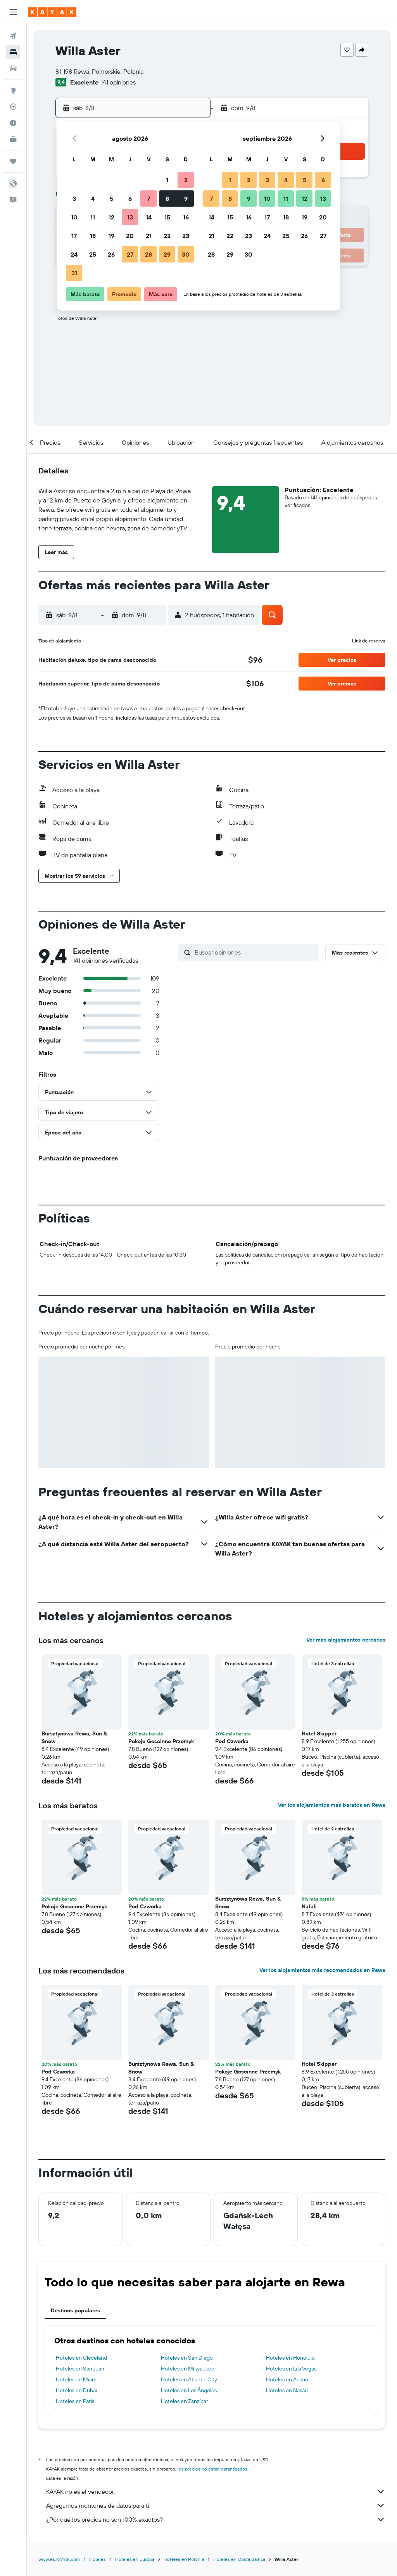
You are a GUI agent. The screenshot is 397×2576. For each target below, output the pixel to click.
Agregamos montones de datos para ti (215, 2505)
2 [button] (186, 180)
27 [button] (130, 254)
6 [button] (130, 198)
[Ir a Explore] (13, 90)
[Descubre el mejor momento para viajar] (13, 123)
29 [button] (167, 254)
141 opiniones (118, 82)
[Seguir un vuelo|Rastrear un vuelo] (13, 106)
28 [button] (148, 254)
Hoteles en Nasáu (287, 2390)
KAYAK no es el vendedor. (215, 2491)
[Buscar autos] (13, 68)
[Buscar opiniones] (255, 952)
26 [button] (111, 254)
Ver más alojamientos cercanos (345, 1639)
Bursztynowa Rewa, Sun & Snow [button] (74, 1737)
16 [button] (186, 217)
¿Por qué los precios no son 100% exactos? (215, 2519)
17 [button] (74, 236)
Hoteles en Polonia (184, 2559)
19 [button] (111, 236)
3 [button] (74, 198)
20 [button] (130, 236)
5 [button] (111, 198)
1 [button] (167, 180)
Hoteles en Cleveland (81, 2357)
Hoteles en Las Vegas (291, 2368)
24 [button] (74, 254)
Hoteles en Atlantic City (189, 2379)
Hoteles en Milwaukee (187, 2368)
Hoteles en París (75, 2401)
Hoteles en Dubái (76, 2390)
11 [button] (92, 217)
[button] (13, 12)
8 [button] (167, 198)
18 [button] (93, 236)
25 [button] (92, 254)
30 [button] (186, 254)
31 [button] (74, 273)
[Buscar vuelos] (13, 35)
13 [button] (130, 217)
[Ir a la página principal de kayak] (52, 12)
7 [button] (148, 198)
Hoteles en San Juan (80, 2368)
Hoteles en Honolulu (290, 2357)
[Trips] (13, 161)
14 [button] (149, 217)
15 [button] (167, 217)
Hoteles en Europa (134, 2559)
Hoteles (97, 2559)
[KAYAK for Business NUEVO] (13, 139)
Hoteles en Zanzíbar (184, 2401)
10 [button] (74, 217)
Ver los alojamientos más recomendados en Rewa (322, 1970)
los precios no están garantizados (212, 2469)
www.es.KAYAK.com (59, 2559)
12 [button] (111, 217)
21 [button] (149, 236)
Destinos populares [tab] (75, 2310)
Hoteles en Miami (77, 2379)
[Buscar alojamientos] (13, 52)
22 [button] (167, 236)
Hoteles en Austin (287, 2379)
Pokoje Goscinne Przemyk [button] (161, 1741)
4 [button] (93, 198)
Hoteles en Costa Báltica (239, 2559)
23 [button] (185, 236)
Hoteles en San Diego (187, 2357)
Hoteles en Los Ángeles (189, 2390)
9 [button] (186, 198)
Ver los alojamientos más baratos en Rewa (331, 1804)
